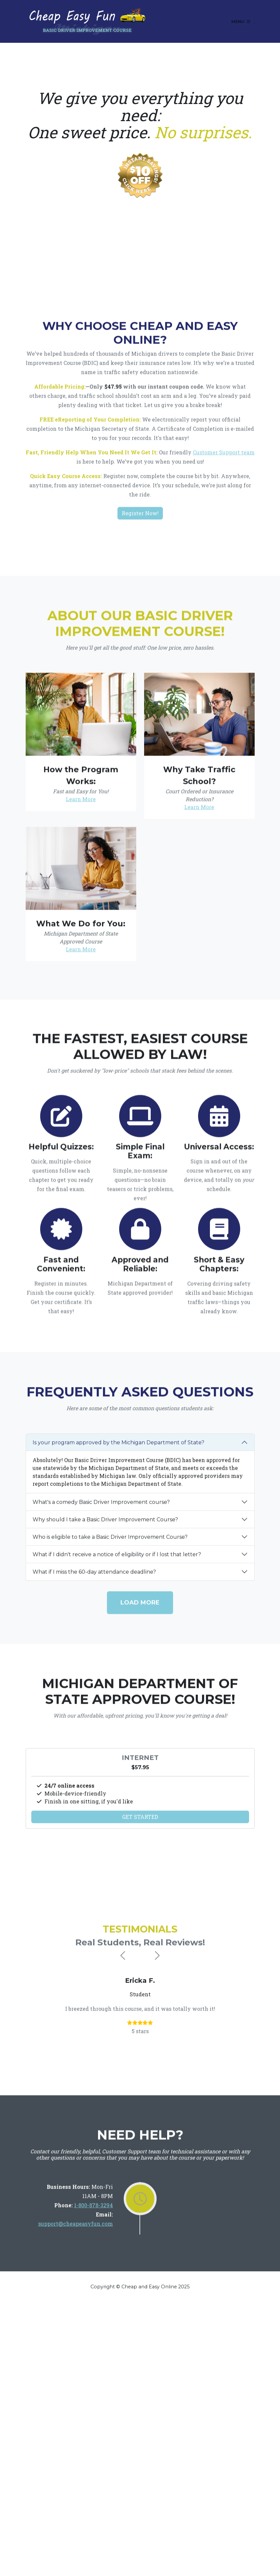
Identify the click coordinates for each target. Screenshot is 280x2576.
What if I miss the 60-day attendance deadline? (94, 1693)
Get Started (140, 1900)
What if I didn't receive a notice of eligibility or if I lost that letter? (117, 1675)
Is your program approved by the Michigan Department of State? (118, 1564)
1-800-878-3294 (93, 2263)
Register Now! (140, 577)
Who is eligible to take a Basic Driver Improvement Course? (110, 1658)
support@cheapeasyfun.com (75, 2282)
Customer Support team (224, 518)
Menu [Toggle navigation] (240, 21)
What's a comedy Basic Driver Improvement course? (101, 1623)
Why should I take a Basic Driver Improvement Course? (105, 1641)
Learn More (81, 935)
